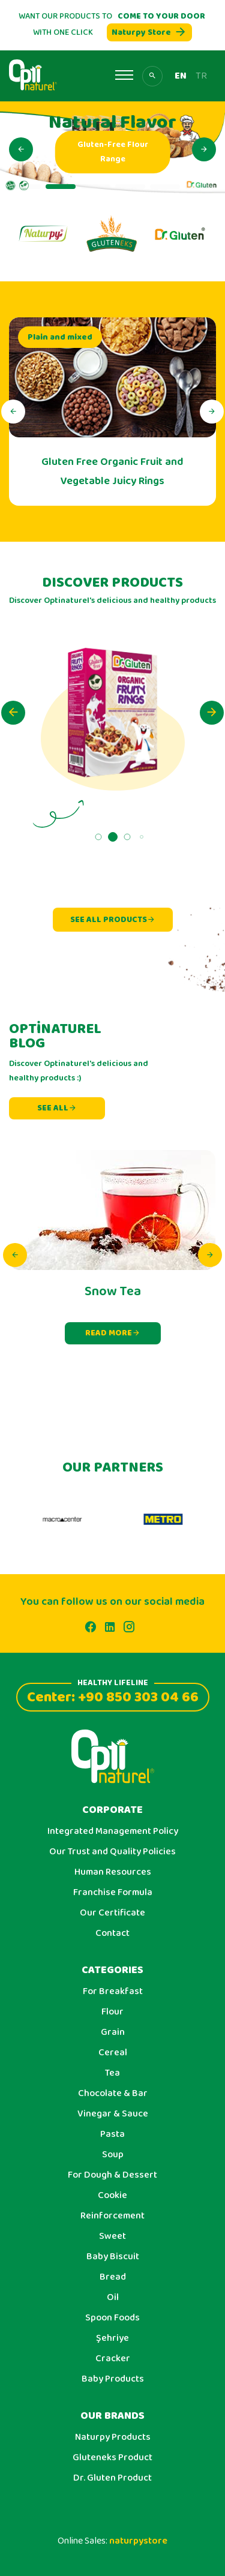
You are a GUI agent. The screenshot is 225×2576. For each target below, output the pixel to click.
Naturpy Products (113, 2437)
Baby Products (113, 2379)
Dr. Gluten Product (112, 2478)
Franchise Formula (112, 1893)
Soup (113, 2155)
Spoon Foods (112, 2318)
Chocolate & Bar (113, 2093)
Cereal (112, 2053)
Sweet (112, 2236)
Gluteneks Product (112, 2458)
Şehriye (112, 2338)
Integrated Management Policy (112, 1831)
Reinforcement (112, 2216)
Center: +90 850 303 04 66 (113, 1696)
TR (201, 76)
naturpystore (138, 2540)
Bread (113, 2277)
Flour (112, 2012)
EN (181, 76)
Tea (112, 2073)
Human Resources (112, 1872)
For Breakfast (113, 1991)
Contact (112, 1933)
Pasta (112, 2134)
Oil (113, 2297)
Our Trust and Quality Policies (112, 1852)
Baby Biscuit (112, 2257)
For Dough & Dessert (112, 2175)
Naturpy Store (149, 32)
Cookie (112, 2195)
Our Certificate (112, 1913)
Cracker (112, 2359)
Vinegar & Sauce (112, 2114)
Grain (113, 2032)
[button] (21, 149)
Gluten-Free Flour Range (136, 152)
